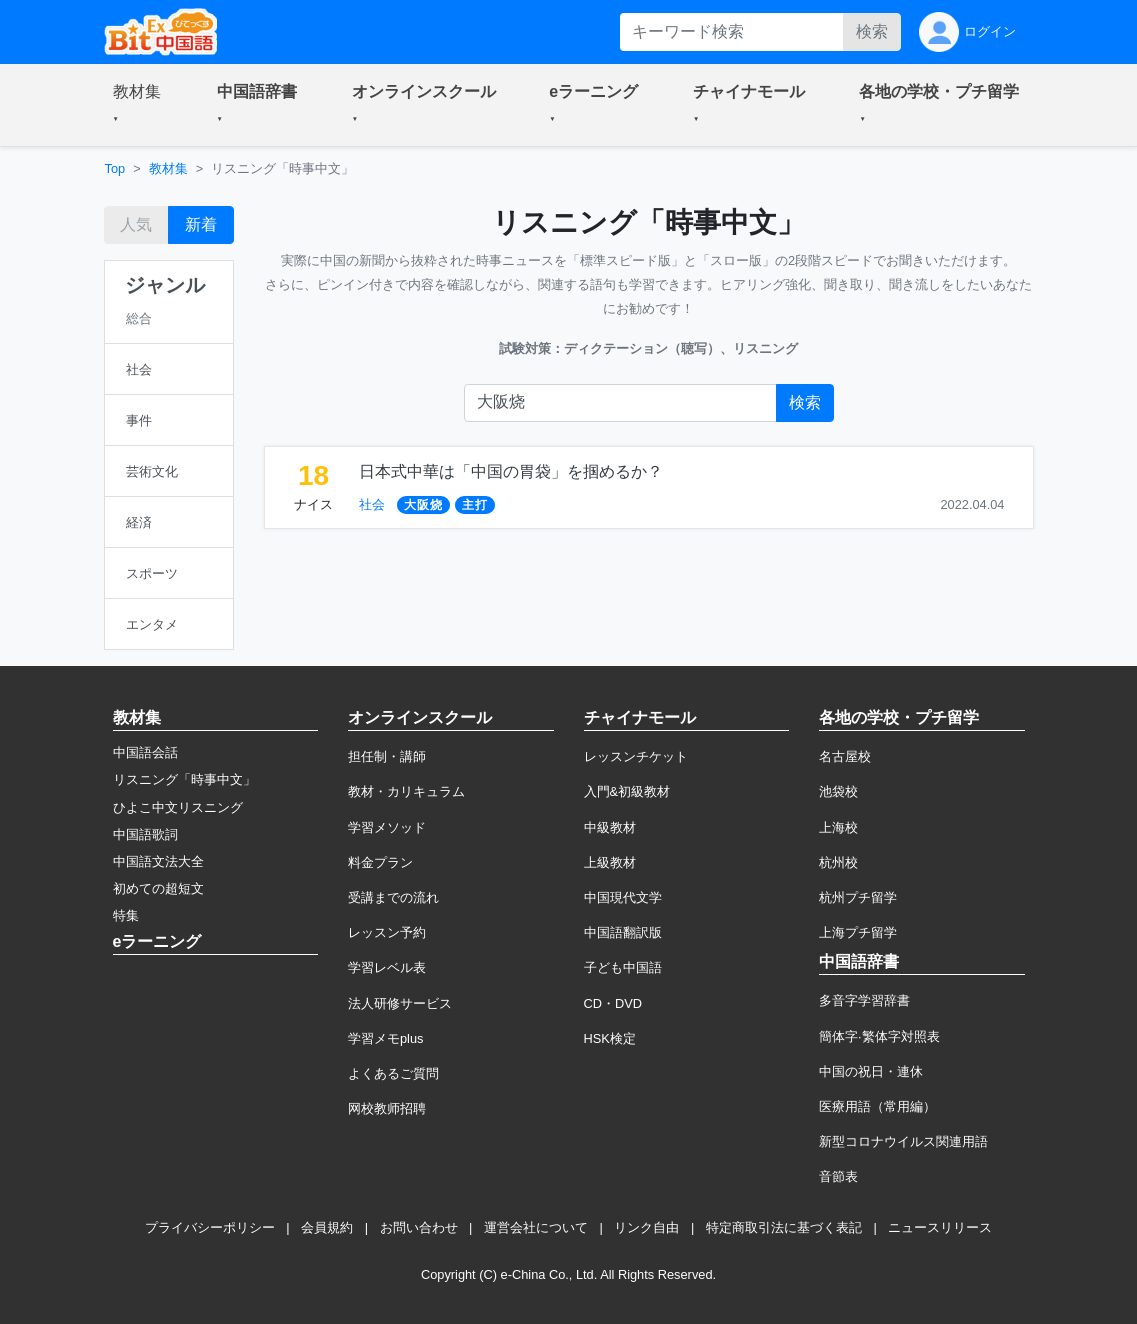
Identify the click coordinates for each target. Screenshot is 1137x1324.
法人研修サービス (400, 1003)
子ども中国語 (623, 967)
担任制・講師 (387, 756)
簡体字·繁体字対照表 (879, 1036)
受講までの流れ (393, 897)
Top (115, 168)
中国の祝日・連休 (871, 1071)
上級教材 (610, 862)
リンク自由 (646, 1227)
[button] (141, 105)
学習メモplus (385, 1038)
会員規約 (327, 1227)
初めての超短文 (158, 888)
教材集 (168, 168)
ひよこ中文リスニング (178, 807)
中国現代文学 (623, 897)
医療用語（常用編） (877, 1106)
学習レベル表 (387, 967)
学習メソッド (387, 827)
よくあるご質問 (393, 1073)
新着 (201, 224)
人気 (136, 224)
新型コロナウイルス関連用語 (903, 1141)
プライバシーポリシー (210, 1227)
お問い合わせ (419, 1227)
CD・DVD (613, 1003)
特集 (126, 915)
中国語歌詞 (145, 834)
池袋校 (838, 791)
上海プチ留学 (858, 932)
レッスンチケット (636, 756)
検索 (872, 31)
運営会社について (536, 1227)
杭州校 (838, 862)
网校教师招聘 (387, 1108)
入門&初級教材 (627, 791)
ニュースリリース (940, 1227)
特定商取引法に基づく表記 (784, 1227)
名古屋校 (845, 756)
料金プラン (380, 862)
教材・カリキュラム (406, 791)
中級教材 (610, 827)
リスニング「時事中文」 (184, 779)
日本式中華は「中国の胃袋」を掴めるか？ (511, 471)
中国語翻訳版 (623, 932)
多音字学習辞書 (864, 1000)
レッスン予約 (387, 932)
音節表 (838, 1176)
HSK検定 (610, 1038)
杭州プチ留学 (858, 897)
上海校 (838, 827)
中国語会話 (145, 752)
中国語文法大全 (158, 861)
